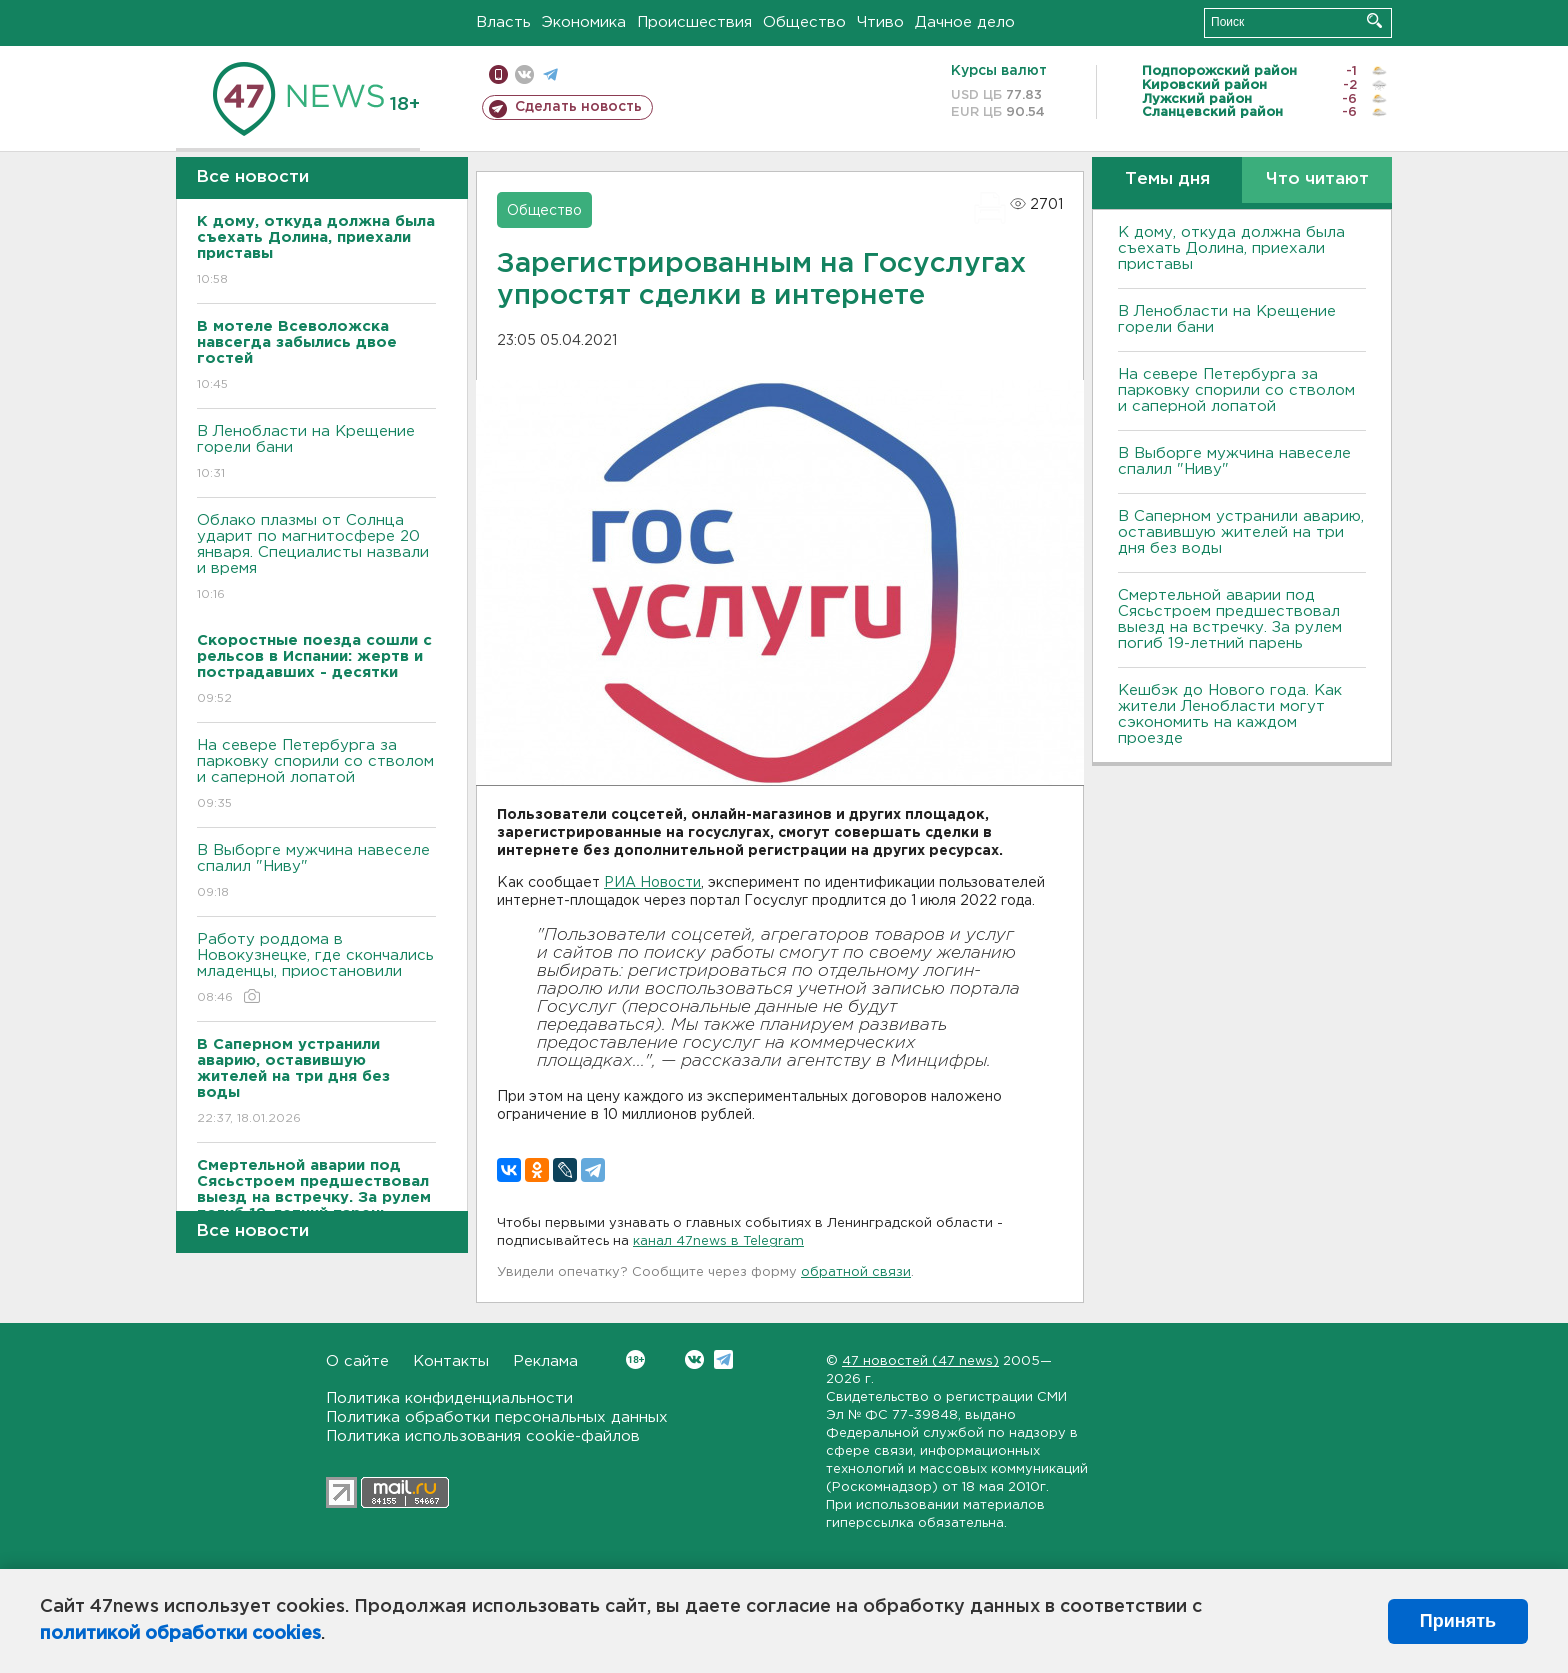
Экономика (584, 22)
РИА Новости (652, 883)
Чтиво (880, 22)
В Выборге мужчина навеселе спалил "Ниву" (316, 872)
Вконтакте (635, 1359)
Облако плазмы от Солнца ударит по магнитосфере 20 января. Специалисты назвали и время (316, 558)
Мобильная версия (498, 74)
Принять (1458, 1621)
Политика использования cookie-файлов (483, 1436)
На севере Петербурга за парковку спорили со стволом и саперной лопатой (316, 775)
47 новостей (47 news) (920, 1361)
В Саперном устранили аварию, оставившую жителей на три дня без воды (1241, 532)
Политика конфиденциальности (449, 1398)
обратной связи (856, 1272)
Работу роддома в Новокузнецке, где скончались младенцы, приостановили (316, 969)
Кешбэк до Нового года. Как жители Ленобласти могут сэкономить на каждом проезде (1230, 714)
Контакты (451, 1361)
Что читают (1317, 179)
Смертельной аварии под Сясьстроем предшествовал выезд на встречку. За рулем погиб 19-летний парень (1230, 619)
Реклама (545, 1361)
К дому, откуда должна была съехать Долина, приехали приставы (1231, 248)
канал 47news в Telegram (718, 1241)
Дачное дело (965, 22)
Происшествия (694, 22)
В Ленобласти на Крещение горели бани (316, 453)
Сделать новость (578, 107)
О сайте (357, 1361)
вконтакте (524, 74)
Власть (503, 22)
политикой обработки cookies (180, 1634)
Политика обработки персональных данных (497, 1417)
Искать (1374, 20)
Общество (804, 22)
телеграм (550, 74)
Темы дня (1167, 179)
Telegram (723, 1359)
